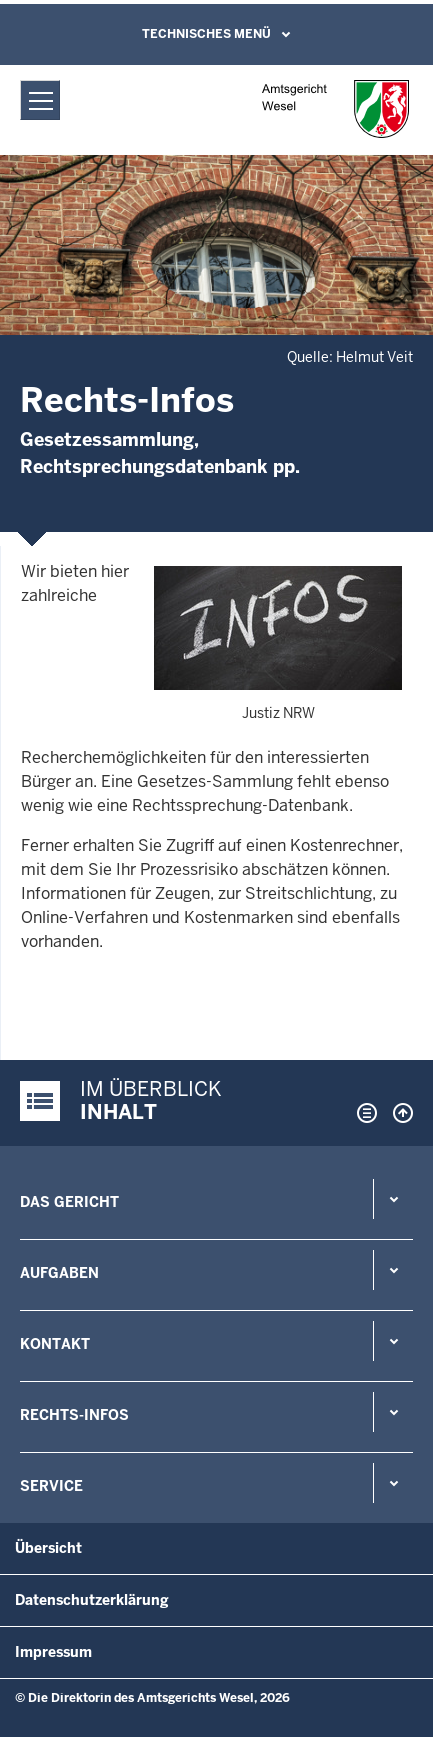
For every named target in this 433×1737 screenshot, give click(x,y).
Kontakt (55, 1344)
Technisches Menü (206, 34)
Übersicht (48, 1548)
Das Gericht (69, 1202)
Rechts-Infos (74, 1415)
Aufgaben (59, 1273)
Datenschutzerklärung (92, 1600)
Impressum (53, 1652)
